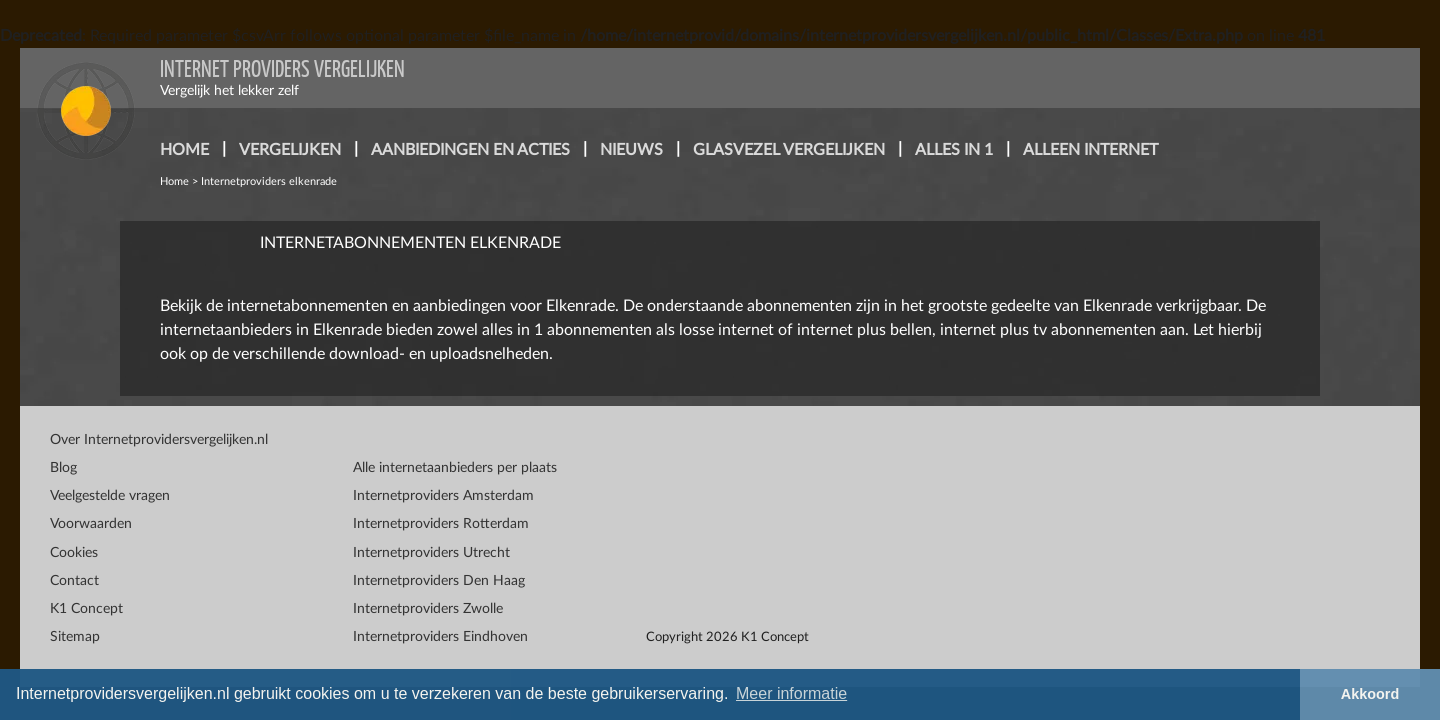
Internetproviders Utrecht (431, 553)
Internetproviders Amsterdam (443, 496)
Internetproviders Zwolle (428, 609)
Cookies (74, 553)
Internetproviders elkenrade (269, 181)
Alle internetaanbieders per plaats (455, 468)
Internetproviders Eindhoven (440, 637)
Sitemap (75, 637)
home (184, 150)
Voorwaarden (91, 524)
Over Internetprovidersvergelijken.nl (159, 440)
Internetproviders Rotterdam (441, 524)
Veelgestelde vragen (110, 496)
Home (174, 181)
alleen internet (1090, 150)
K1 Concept (86, 609)
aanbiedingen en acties (470, 150)
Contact (74, 581)
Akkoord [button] (1370, 694)
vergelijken (290, 150)
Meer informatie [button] (791, 693)
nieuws (631, 150)
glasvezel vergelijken (789, 150)
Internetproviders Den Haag (439, 581)
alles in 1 (954, 150)
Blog (63, 468)
